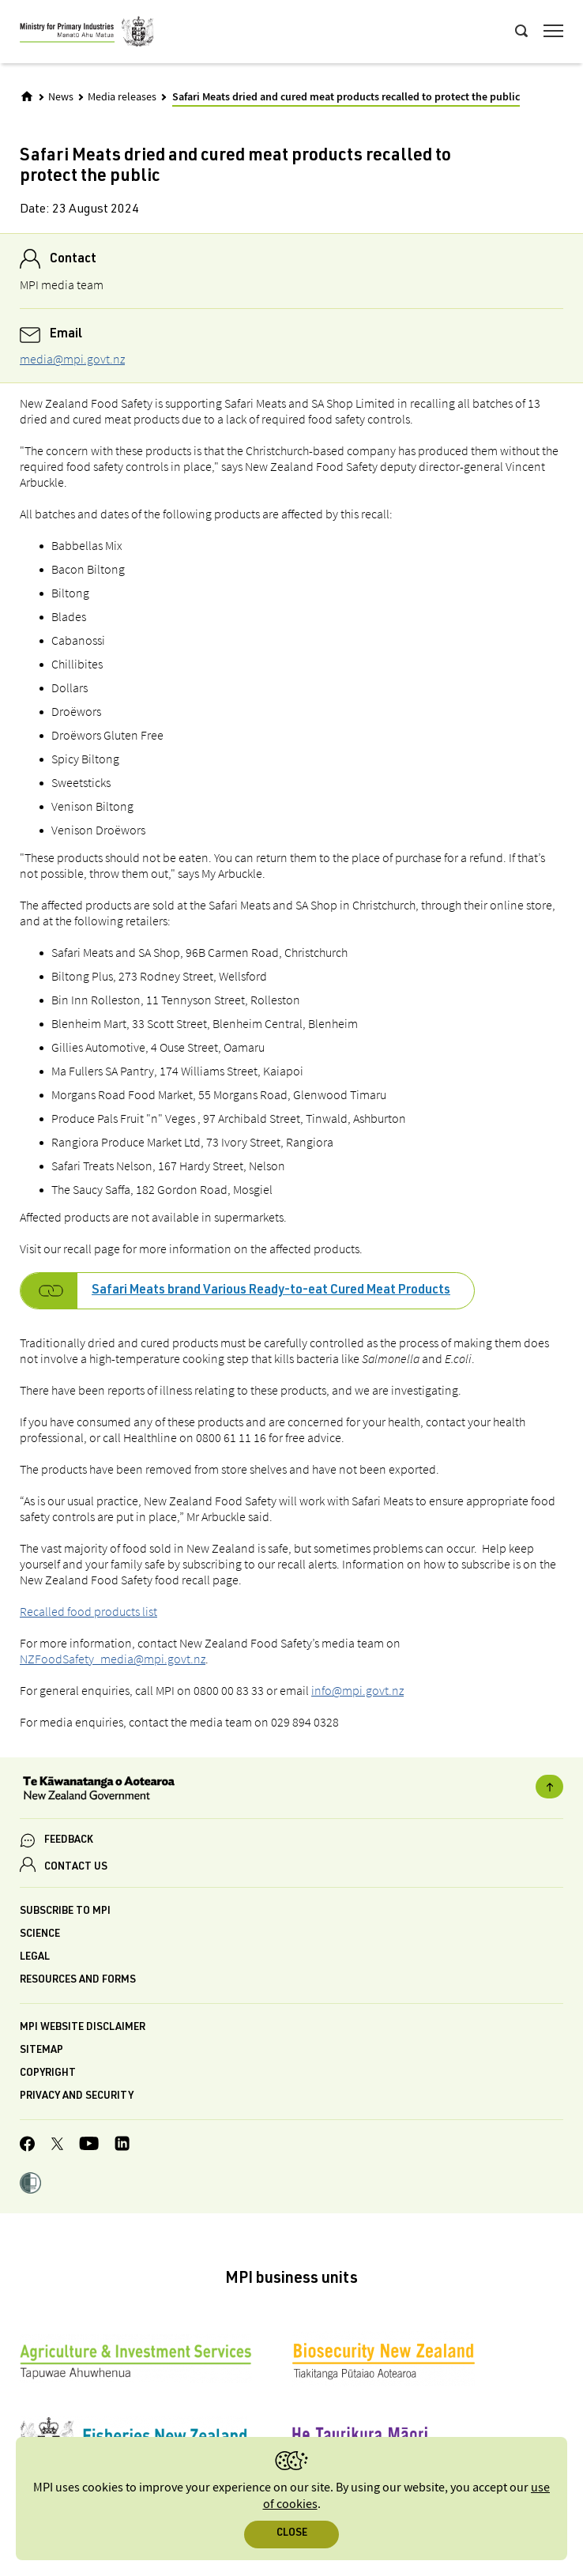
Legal (35, 1958)
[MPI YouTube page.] (89, 2146)
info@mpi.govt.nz (357, 1690)
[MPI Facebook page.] (28, 2146)
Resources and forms (78, 1980)
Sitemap (41, 2051)
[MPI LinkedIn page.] (122, 2146)
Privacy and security (77, 2097)
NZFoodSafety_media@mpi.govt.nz (112, 1658)
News (60, 97)
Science (40, 1935)
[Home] (27, 96)
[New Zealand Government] (291, 1789)
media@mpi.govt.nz (72, 359)
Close (291, 2534)
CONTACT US (75, 1867)
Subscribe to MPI (65, 1912)
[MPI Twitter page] (57, 2146)
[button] (30, 2185)
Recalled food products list (88, 1611)
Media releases (122, 97)
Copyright (48, 2074)
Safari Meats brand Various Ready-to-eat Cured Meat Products (271, 1291)
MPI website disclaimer (82, 2028)
